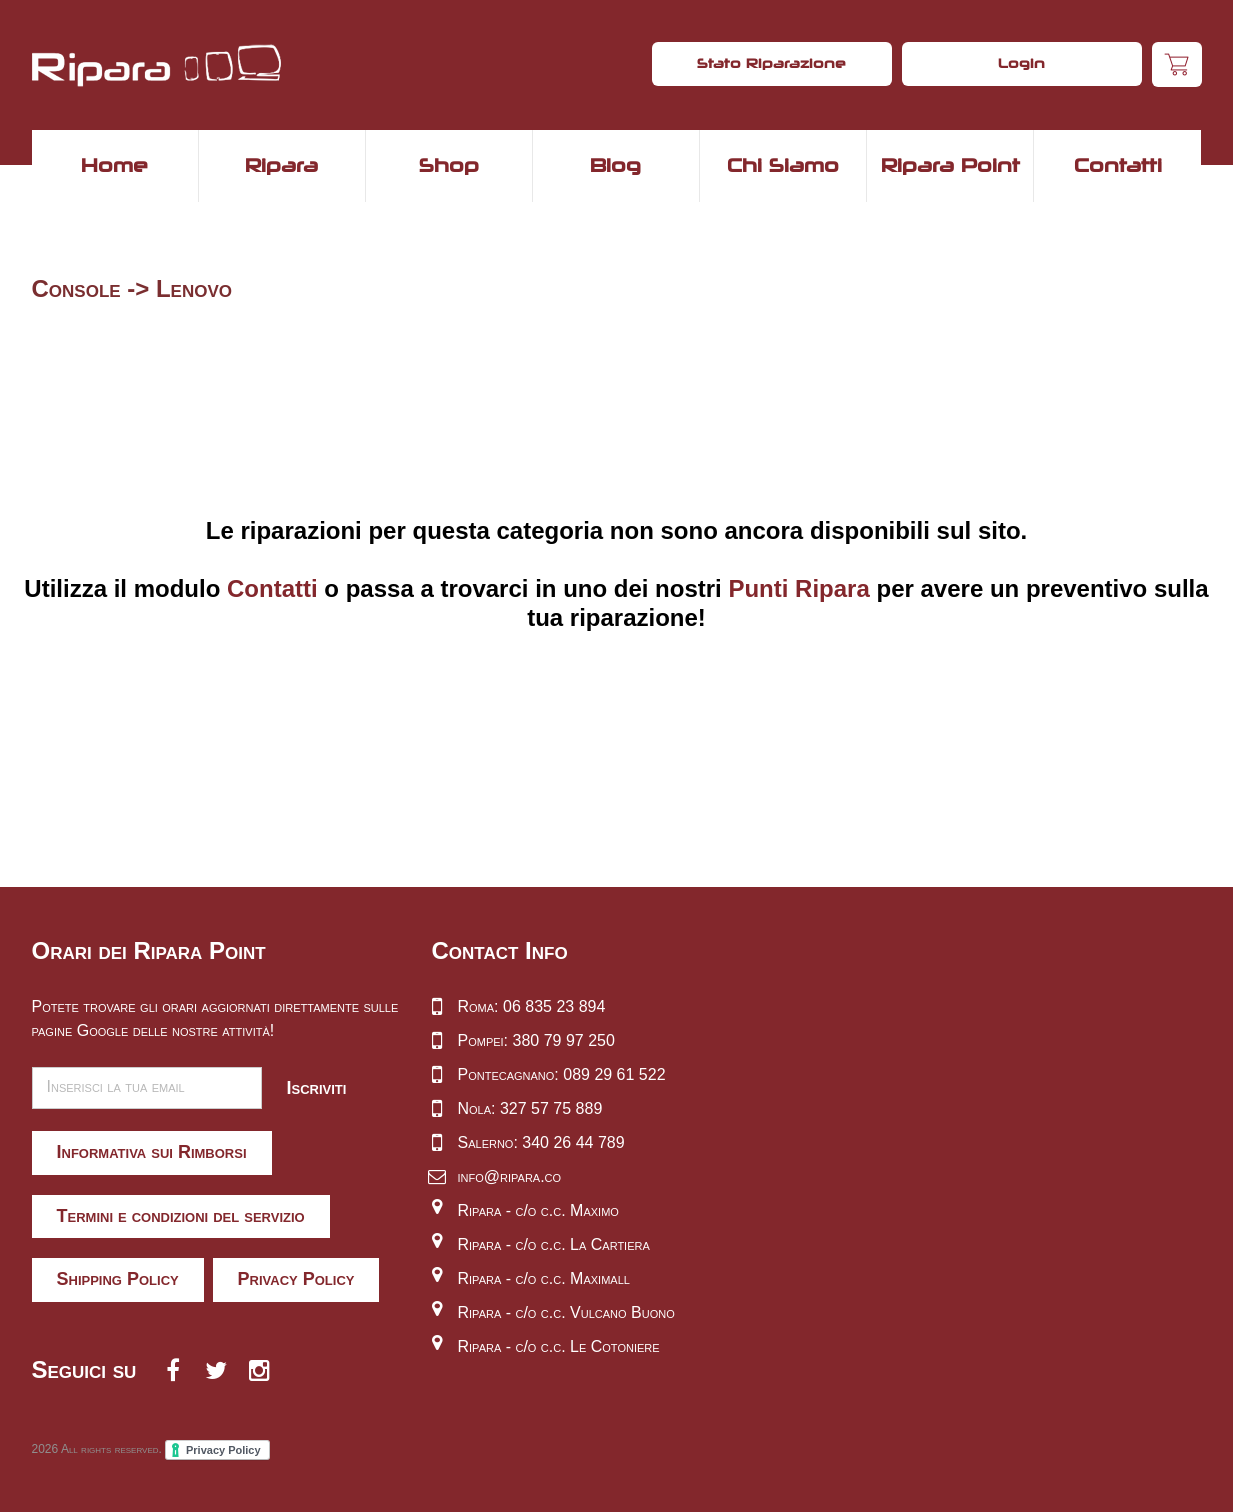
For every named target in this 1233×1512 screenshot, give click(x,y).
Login (1021, 63)
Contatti (1118, 165)
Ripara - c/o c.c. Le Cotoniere (559, 1346)
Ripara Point (950, 165)
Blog (615, 165)
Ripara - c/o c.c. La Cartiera (554, 1244)
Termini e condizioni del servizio (181, 1216)
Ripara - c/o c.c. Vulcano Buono (566, 1312)
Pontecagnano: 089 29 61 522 (562, 1074)
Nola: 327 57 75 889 (530, 1108)
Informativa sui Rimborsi (152, 1152)
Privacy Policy (296, 1279)
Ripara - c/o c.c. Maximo (538, 1210)
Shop (449, 165)
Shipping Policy (118, 1279)
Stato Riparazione (771, 63)
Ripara (281, 165)
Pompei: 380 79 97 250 (536, 1040)
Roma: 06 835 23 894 (532, 1006)
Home (114, 165)
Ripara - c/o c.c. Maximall (544, 1278)
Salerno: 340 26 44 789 (541, 1142)
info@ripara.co (510, 1176)
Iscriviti (317, 1088)
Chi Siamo (783, 165)
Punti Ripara (798, 588)
